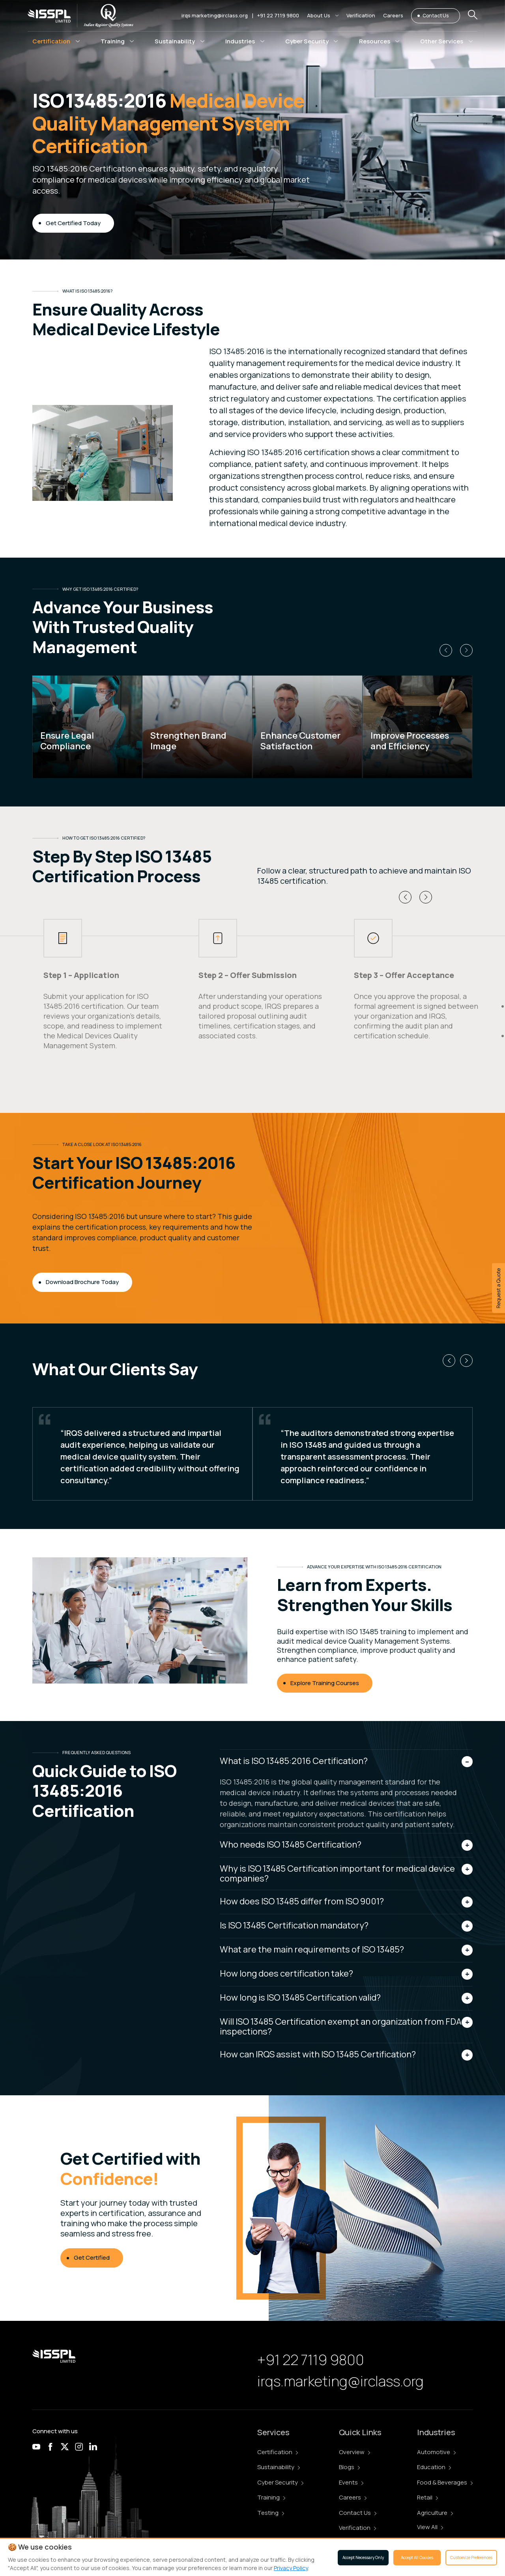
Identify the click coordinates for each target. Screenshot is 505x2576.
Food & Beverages (445, 2482)
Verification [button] (360, 15)
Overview (354, 2452)
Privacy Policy (291, 2568)
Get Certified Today (73, 223)
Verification (357, 2528)
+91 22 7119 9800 (278, 15)
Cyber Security (280, 2482)
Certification (277, 2452)
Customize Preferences (471, 2557)
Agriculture (435, 2513)
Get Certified (92, 2257)
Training (271, 2497)
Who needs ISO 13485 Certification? (290, 1844)
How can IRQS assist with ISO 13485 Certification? (318, 2054)
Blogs (349, 2467)
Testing (270, 2513)
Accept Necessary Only (363, 2557)
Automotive (436, 2452)
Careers (353, 2497)
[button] (323, 15)
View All (430, 2527)
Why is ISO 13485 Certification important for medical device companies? (337, 1873)
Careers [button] (393, 15)
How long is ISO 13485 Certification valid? (300, 1997)
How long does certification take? (286, 1973)
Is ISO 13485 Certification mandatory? (294, 1925)
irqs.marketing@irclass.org (214, 15)
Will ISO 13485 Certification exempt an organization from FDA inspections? (341, 2026)
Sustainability (278, 2467)
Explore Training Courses (324, 1683)
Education (434, 2467)
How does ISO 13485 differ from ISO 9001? (302, 1901)
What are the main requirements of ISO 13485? (312, 1949)
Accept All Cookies (417, 2557)
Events (351, 2482)
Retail (427, 2497)
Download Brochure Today (82, 1282)
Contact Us (436, 15)
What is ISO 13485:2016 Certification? (294, 1761)
